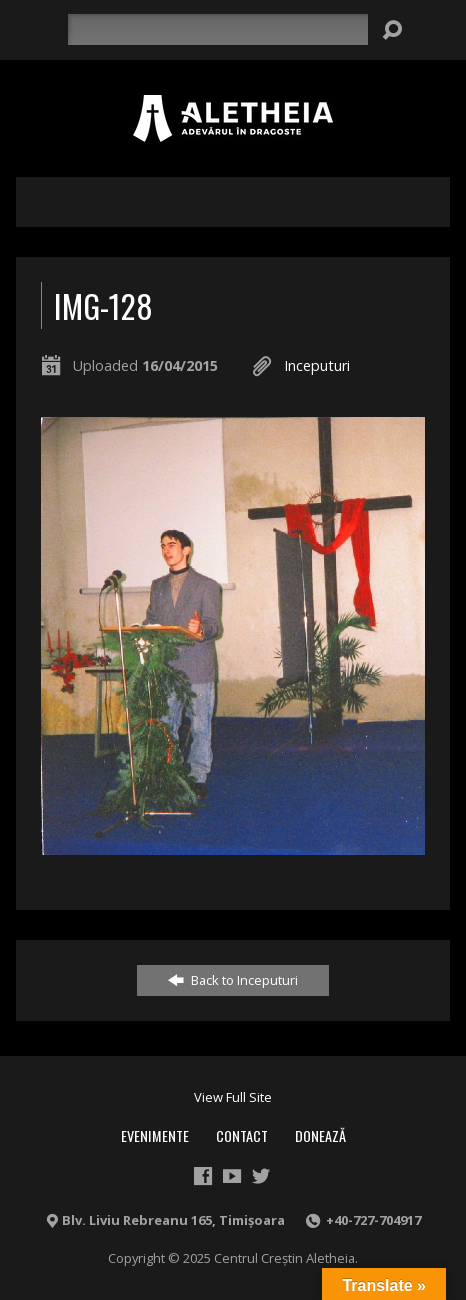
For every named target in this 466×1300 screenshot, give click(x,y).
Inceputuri (317, 365)
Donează (320, 1135)
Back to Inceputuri (233, 980)
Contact (242, 1135)
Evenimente (155, 1135)
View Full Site (233, 1097)
